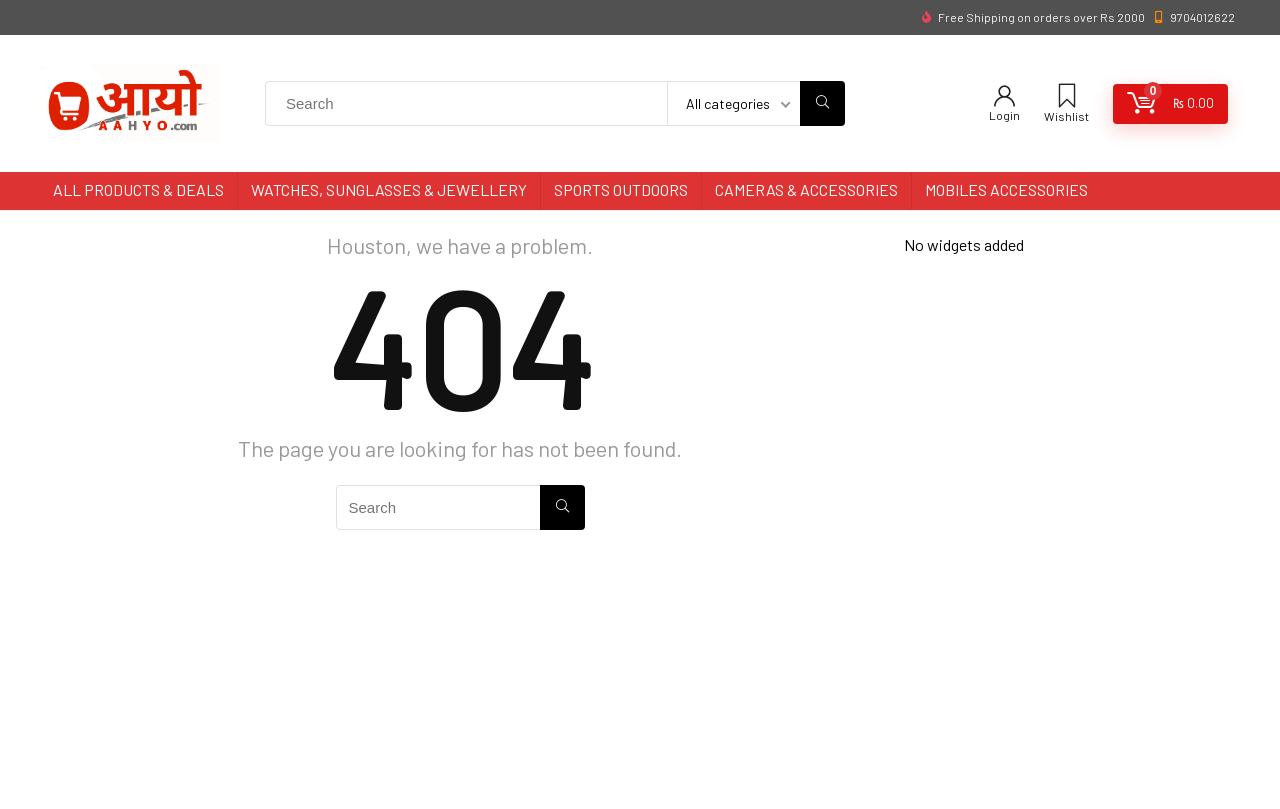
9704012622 (1202, 17)
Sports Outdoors (621, 189)
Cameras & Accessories (806, 189)
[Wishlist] (1067, 96)
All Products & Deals (138, 189)
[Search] (822, 103)
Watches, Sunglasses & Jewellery (389, 189)
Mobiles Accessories (1006, 189)
